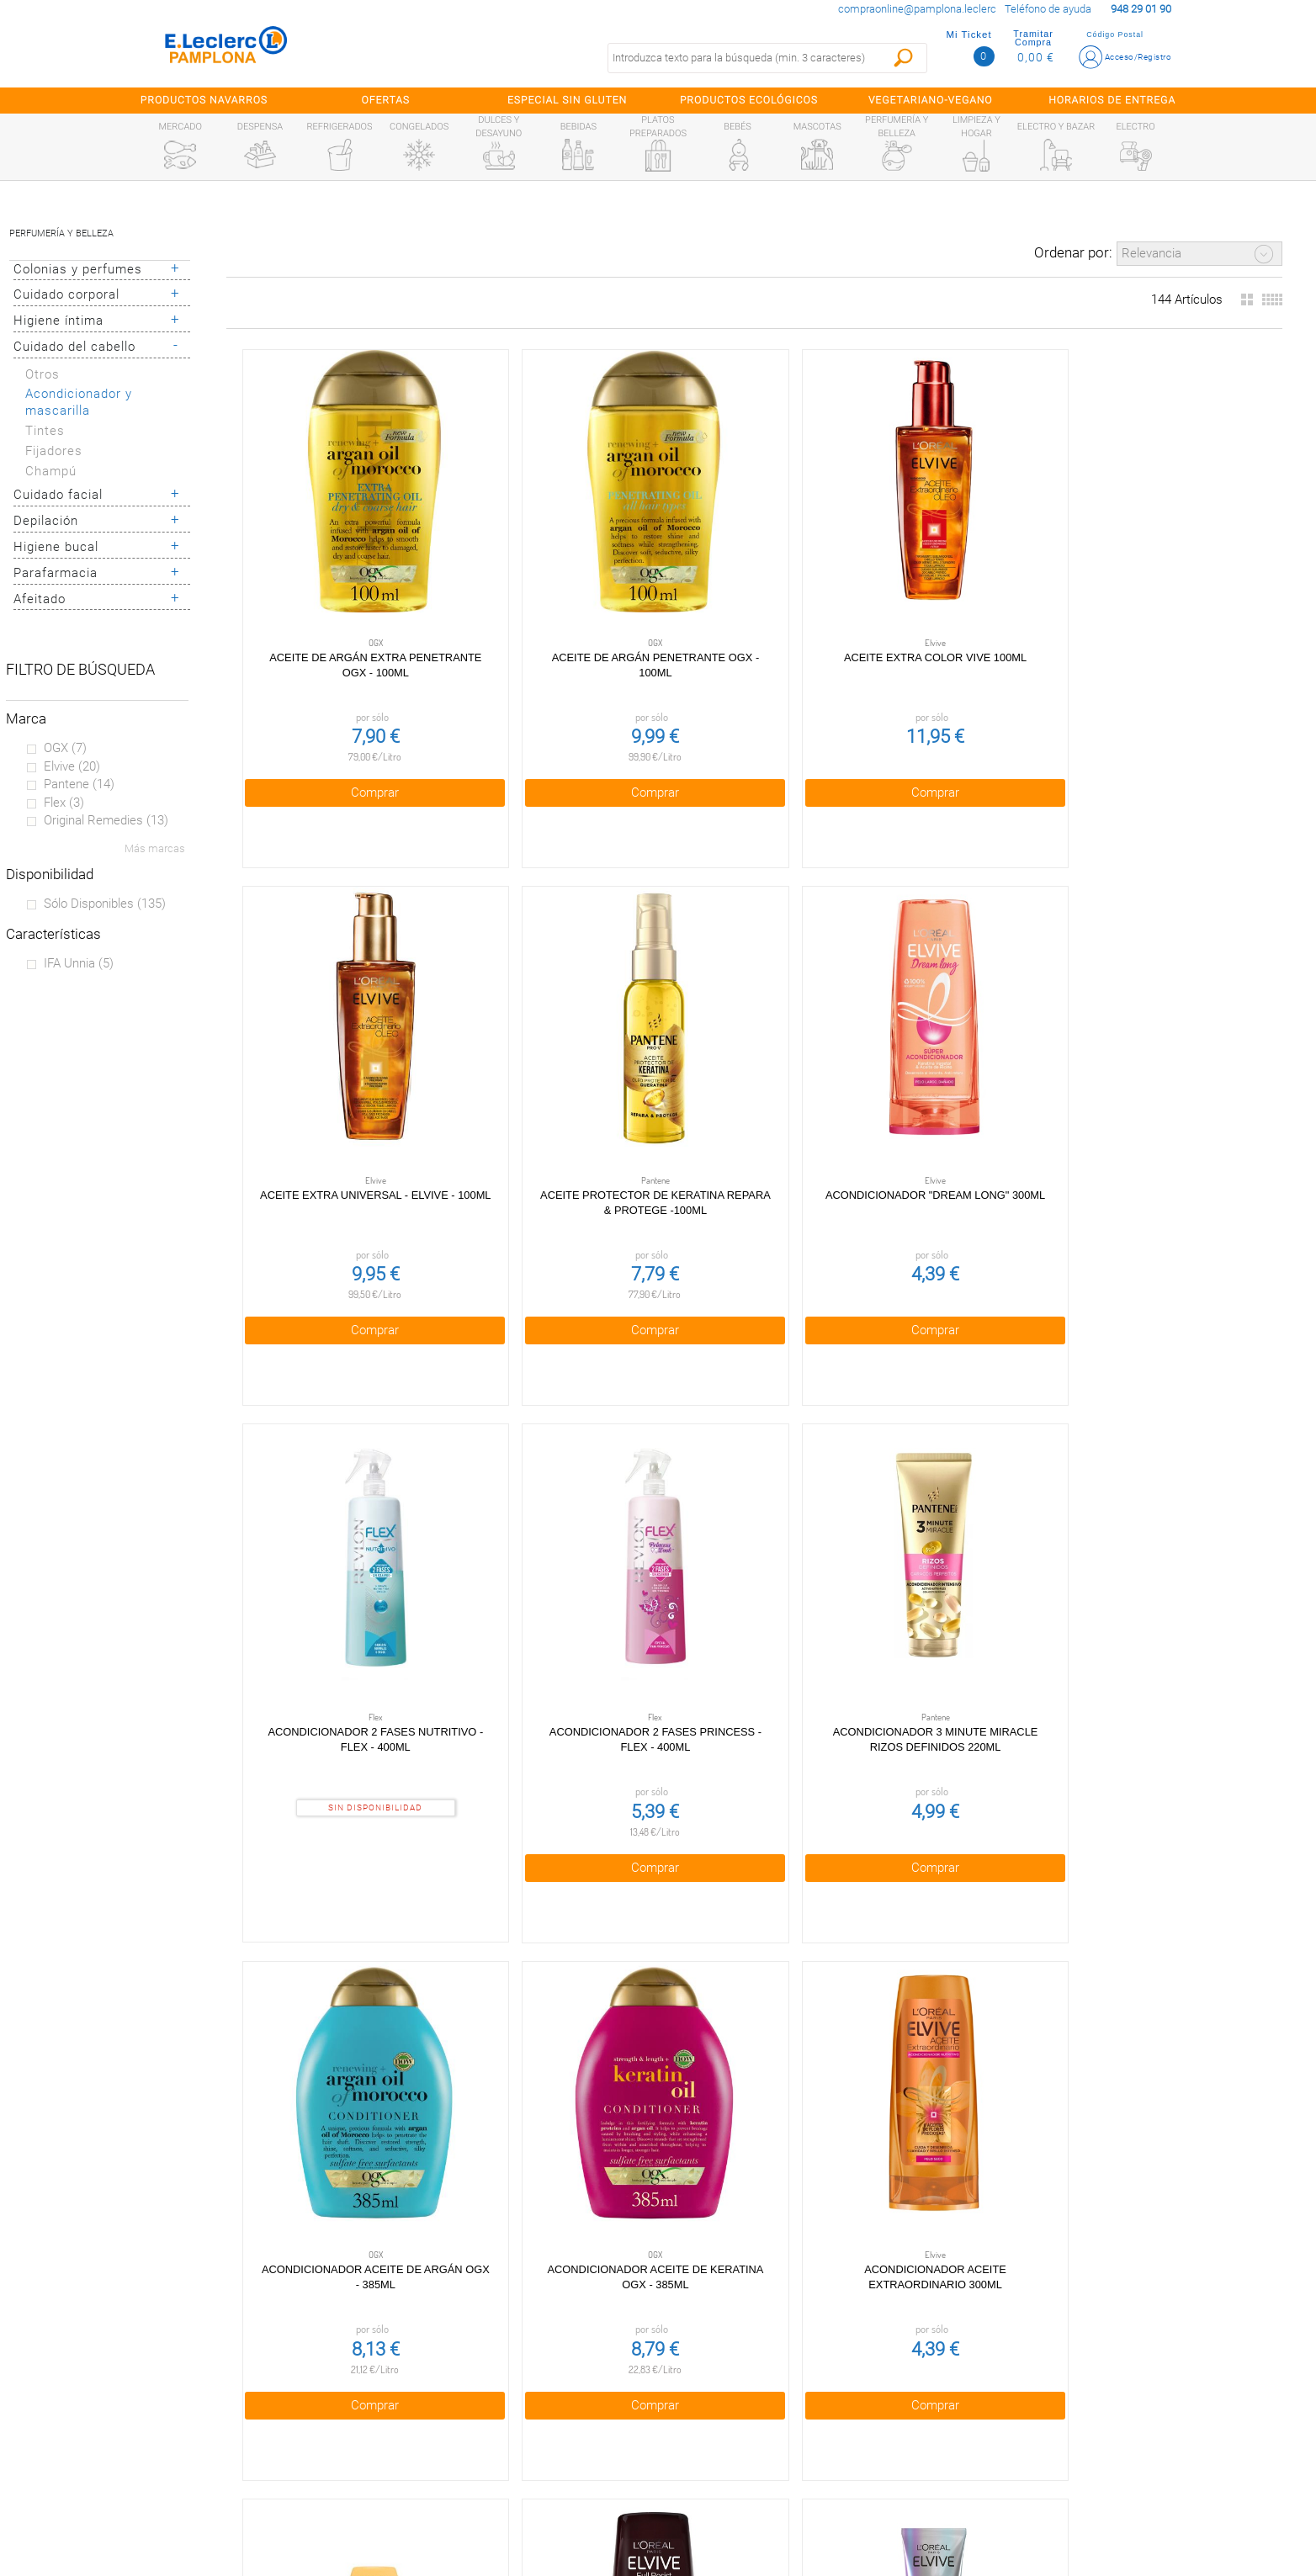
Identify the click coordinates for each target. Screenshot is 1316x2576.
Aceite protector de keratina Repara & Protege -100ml (1169, 596)
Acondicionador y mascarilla (78, 402)
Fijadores (53, 450)
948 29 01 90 (832, 2348)
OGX (65, 747)
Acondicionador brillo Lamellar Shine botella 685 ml (546, 1985)
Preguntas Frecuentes (161, 2349)
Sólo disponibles (105, 903)
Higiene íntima (58, 320)
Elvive (72, 766)
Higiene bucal (55, 546)
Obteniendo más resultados (761, 2229)
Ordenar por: (1073, 252)
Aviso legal (479, 2457)
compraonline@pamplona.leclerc (917, 9)
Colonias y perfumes (77, 269)
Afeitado (39, 599)
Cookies (478, 2421)
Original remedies (106, 820)
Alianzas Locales (161, 2457)
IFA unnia (79, 963)
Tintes (45, 430)
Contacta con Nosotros (479, 2492)
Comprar (338, 716)
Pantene (79, 784)
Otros (42, 374)
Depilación (45, 520)
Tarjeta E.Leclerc (161, 2421)
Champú (51, 471)
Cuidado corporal (66, 294)
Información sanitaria (161, 2492)
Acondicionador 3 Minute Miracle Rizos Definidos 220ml (962, 1059)
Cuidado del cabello (74, 346)
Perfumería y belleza (61, 233)
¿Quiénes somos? (162, 2385)
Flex (64, 802)
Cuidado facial (58, 494)
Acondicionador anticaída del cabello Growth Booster (1170, 1522)
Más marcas (155, 848)
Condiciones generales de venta (479, 2349)
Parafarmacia (55, 572)
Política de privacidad (479, 2385)
